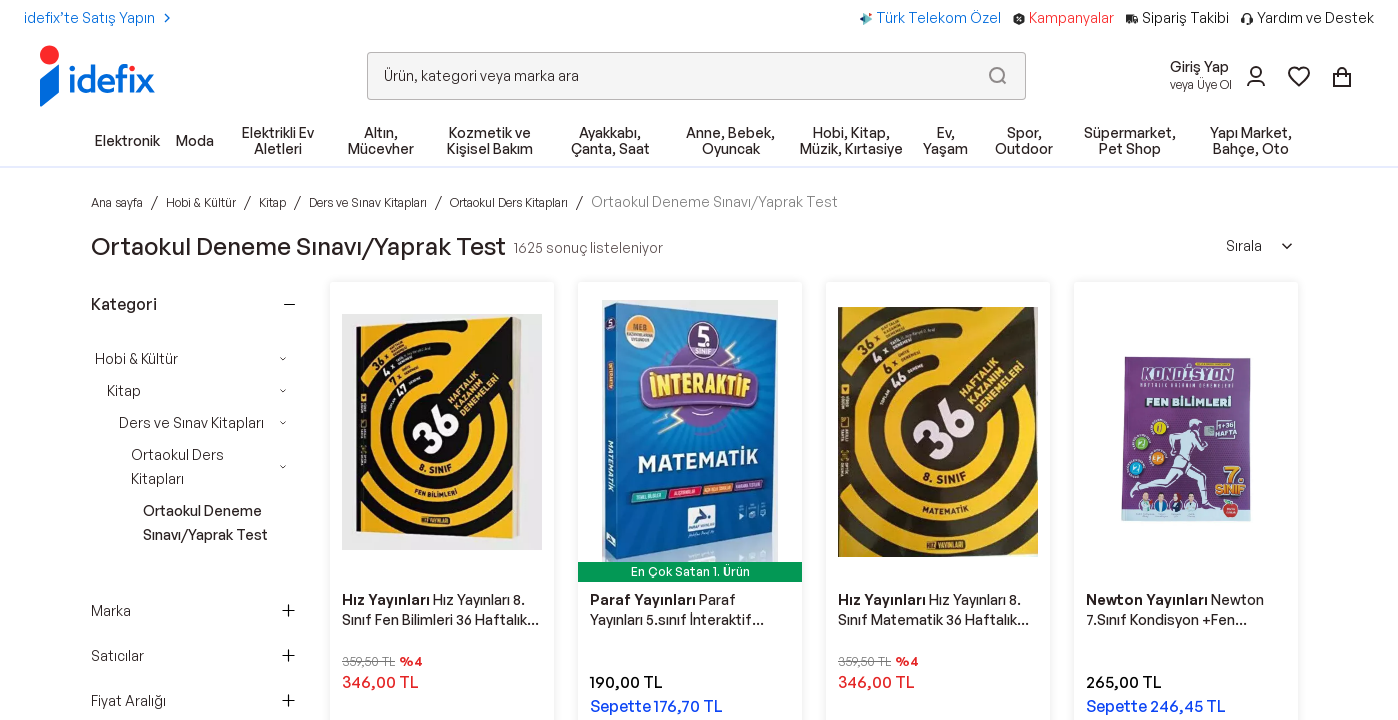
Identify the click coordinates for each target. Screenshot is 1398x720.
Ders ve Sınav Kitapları (191, 422)
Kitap (124, 390)
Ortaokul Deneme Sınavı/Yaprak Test (205, 522)
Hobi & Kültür (136, 358)
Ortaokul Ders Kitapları (177, 466)
